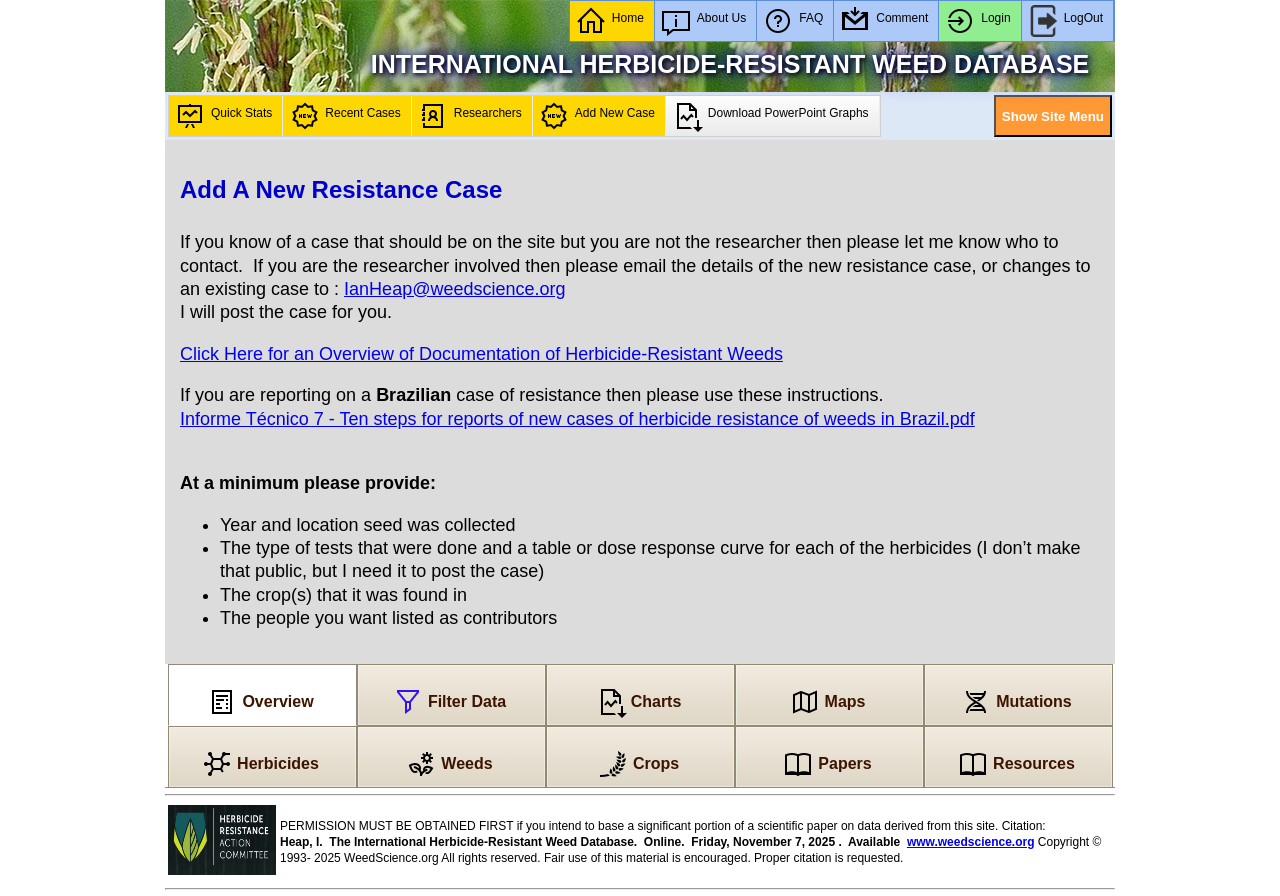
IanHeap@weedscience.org (454, 289)
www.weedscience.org (971, 842)
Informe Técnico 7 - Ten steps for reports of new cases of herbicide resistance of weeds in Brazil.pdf (577, 419)
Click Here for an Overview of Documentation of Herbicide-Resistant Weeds (481, 354)
